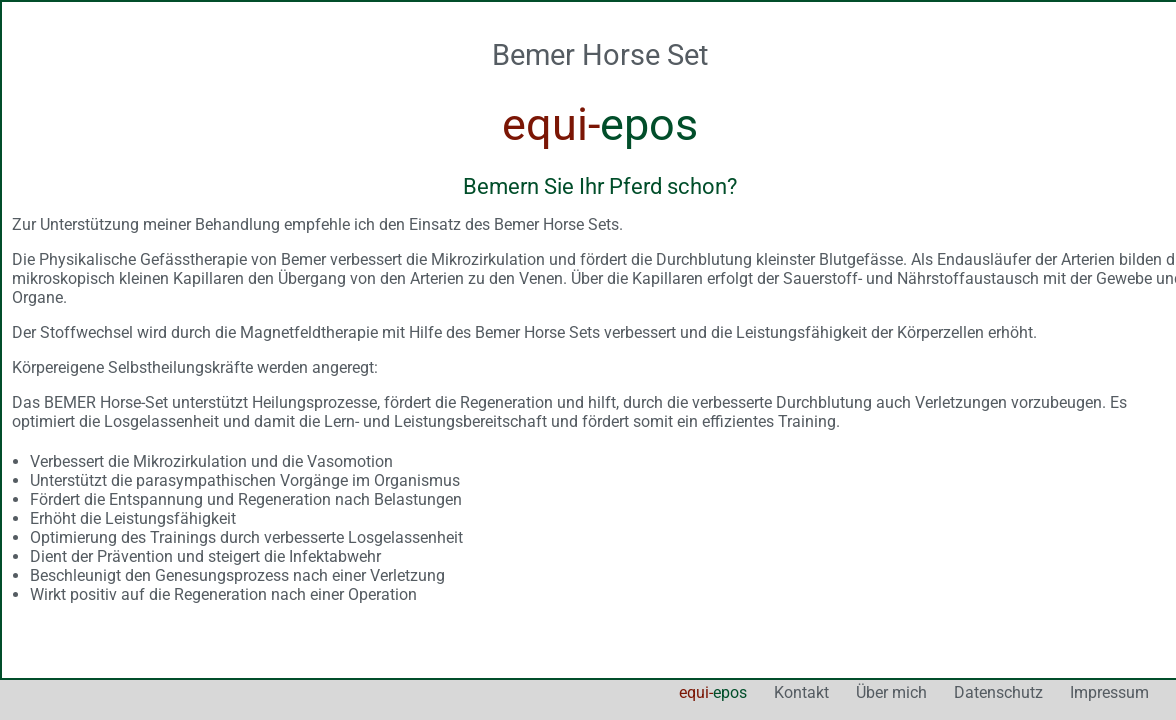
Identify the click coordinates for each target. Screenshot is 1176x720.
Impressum (925, 626)
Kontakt (617, 626)
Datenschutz (814, 626)
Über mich (707, 626)
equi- (529, 626)
